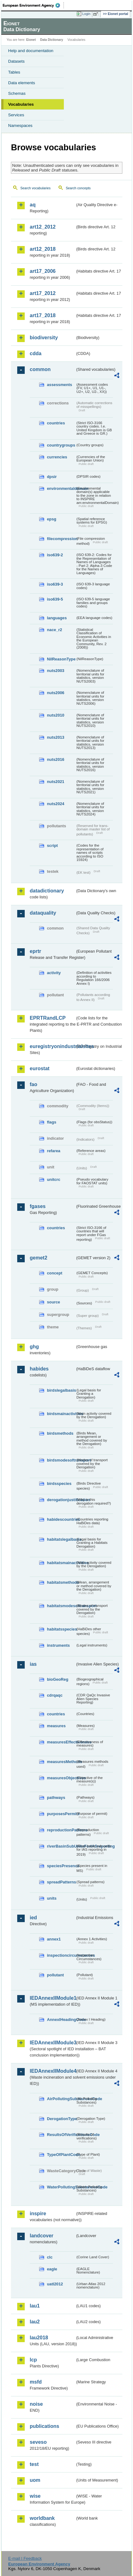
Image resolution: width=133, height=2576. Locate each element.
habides (39, 1368)
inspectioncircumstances (61, 1955)
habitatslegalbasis (61, 1539)
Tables (14, 72)
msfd (36, 2382)
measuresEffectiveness (61, 1742)
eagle (52, 2269)
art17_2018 (43, 315)
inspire (38, 2213)
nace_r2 (54, 629)
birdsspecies (59, 1483)
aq (33, 204)
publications (44, 2426)
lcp (33, 2359)
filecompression (61, 538)
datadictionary (47, 890)
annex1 (54, 1939)
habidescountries (61, 1519)
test (34, 2464)
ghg (34, 1346)
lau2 (35, 2321)
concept (54, 1273)
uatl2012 (55, 2284)
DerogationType (61, 2118)
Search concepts (78, 188)
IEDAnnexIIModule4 (52, 2071)
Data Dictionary (51, 39)
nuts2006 (55, 692)
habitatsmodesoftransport (61, 1605)
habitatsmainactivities (61, 1562)
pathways (56, 1797)
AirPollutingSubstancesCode (61, 2098)
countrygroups (61, 445)
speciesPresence (61, 1865)
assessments (59, 384)
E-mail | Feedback (25, 2558)
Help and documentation (31, 50)
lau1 (35, 2305)
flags (51, 1122)
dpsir (52, 476)
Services (16, 115)
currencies (57, 457)
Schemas (17, 93)
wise (35, 2496)
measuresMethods (61, 1761)
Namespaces (20, 125)
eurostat (39, 1068)
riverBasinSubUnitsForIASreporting (61, 1846)
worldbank (42, 2518)
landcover (42, 2235)
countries (56, 423)
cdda (35, 353)
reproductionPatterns (61, 1830)
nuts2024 (55, 803)
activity (54, 972)
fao (33, 1084)
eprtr (35, 951)
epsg (51, 519)
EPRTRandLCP (48, 1018)
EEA (33, 5)
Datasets (16, 61)
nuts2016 (55, 759)
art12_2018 (43, 249)
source (53, 1302)
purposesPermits (61, 1813)
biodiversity (44, 337)
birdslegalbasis (61, 1390)
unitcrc (53, 1179)
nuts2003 (55, 670)
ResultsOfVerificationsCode (61, 2134)
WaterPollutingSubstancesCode (61, 2187)
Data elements (21, 82)
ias (33, 1664)
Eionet (31, 39)
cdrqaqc (55, 1695)
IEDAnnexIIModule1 (52, 1998)
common (40, 369)
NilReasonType (61, 659)
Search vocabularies (35, 188)
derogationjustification (61, 1499)
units (52, 1898)
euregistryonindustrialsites (52, 1046)
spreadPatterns (61, 1882)
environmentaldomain (61, 488)
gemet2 (38, 1257)
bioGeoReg (57, 1679)
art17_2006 (43, 271)
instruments (58, 1645)
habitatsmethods (61, 1582)
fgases (38, 1206)
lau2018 (39, 2337)
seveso (38, 2442)
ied (33, 1917)
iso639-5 (55, 599)
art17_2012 (43, 293)
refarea (53, 1150)
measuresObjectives (61, 1778)
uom (35, 2480)
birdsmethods (60, 1433)
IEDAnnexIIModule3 (52, 2042)
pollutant (55, 1975)
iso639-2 (55, 555)
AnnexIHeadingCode (61, 2019)
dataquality (43, 913)
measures (56, 1725)
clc (50, 2257)
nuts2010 (55, 715)
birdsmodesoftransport (61, 1460)
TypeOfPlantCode (61, 2154)
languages (57, 618)
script (52, 845)
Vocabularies (21, 104)
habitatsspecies (61, 1629)
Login (86, 14)
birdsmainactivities (61, 1413)
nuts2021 (55, 781)
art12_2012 (43, 227)
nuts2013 (55, 737)
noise (36, 2404)
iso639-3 (55, 584)
